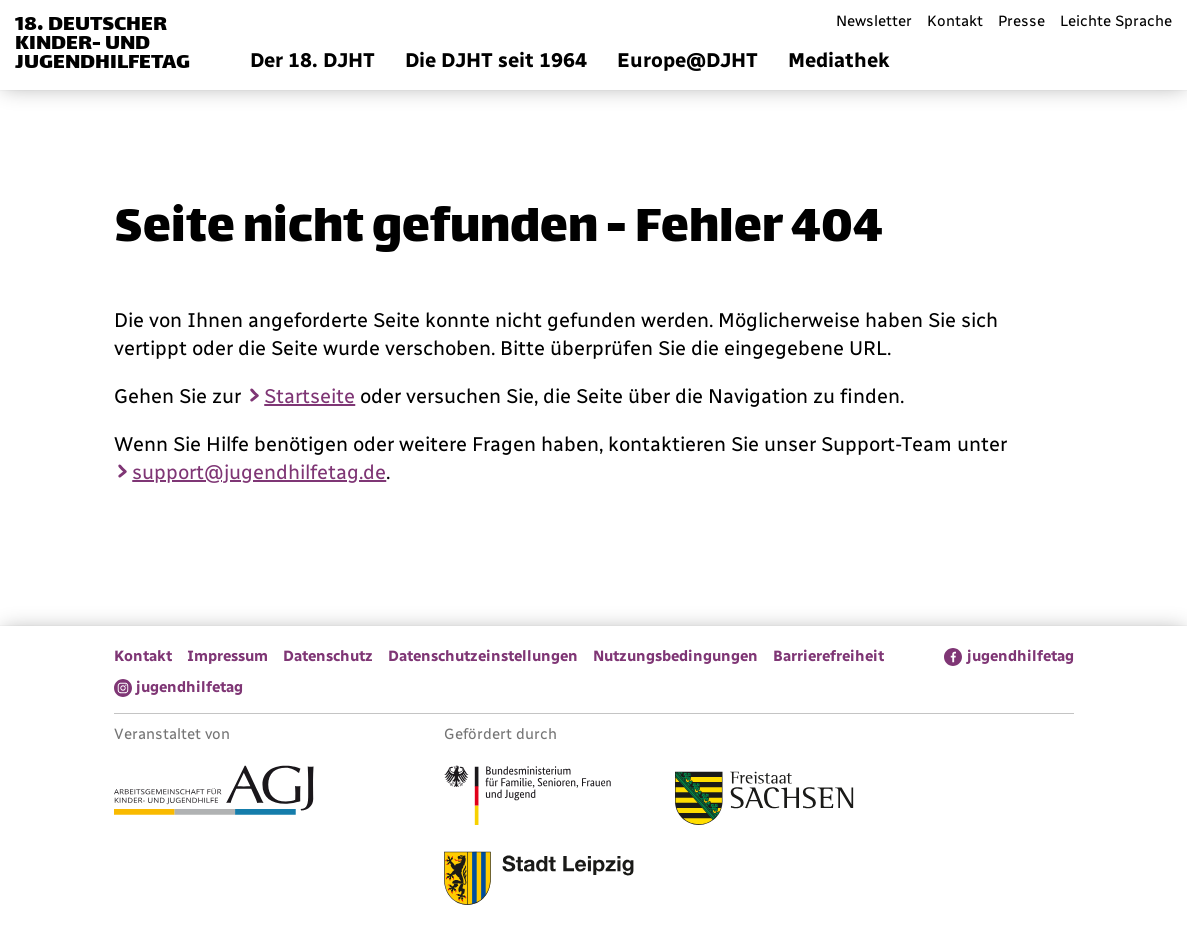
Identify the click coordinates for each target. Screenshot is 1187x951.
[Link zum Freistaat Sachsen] (764, 801)
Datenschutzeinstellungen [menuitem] (483, 656)
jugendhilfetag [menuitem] (1020, 656)
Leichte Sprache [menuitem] (1116, 21)
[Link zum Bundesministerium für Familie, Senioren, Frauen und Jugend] (527, 798)
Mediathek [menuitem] (839, 60)
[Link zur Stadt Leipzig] (539, 881)
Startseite (309, 396)
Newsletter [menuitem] (874, 21)
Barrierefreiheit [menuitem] (828, 656)
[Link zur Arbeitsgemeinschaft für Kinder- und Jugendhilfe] (214, 793)
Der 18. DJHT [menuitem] (312, 60)
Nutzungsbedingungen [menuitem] (675, 656)
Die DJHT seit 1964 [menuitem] (496, 60)
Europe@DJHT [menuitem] (687, 60)
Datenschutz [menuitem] (328, 656)
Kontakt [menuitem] (955, 21)
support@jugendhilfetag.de (259, 472)
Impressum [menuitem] (227, 656)
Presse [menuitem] (1021, 21)
